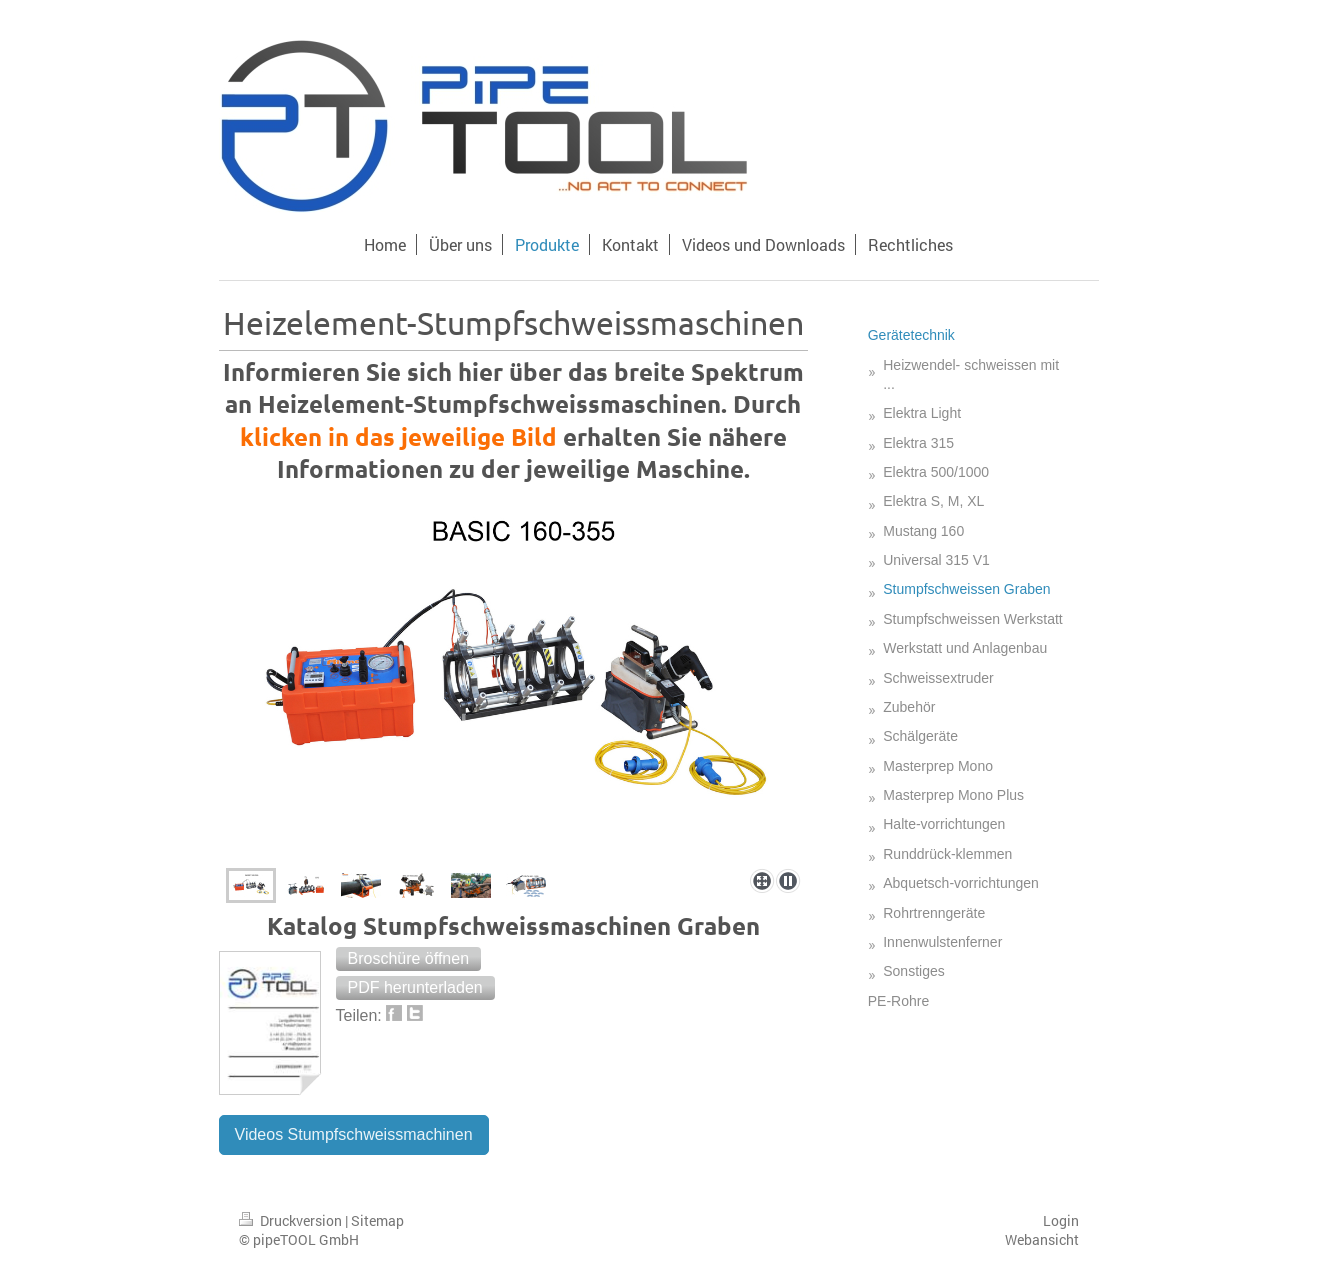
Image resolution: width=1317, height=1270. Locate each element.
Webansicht (1042, 1239)
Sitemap (377, 1220)
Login (1061, 1220)
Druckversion (292, 1220)
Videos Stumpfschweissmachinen (354, 1134)
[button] (409, 959)
